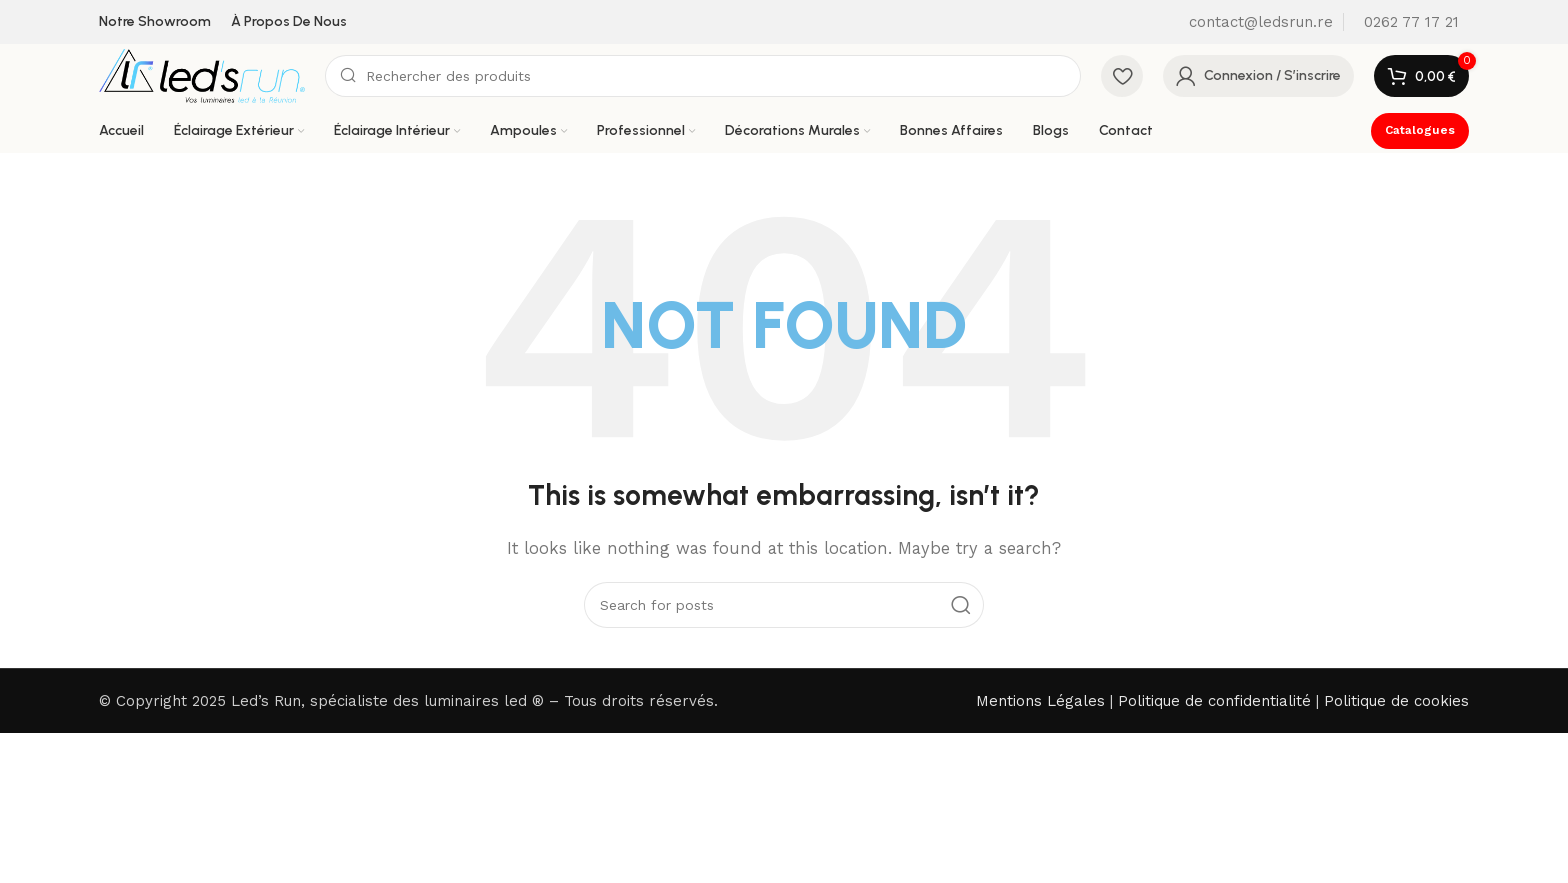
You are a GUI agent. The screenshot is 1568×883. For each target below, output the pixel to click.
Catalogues (1420, 130)
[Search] (703, 76)
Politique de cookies (1396, 701)
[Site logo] (202, 75)
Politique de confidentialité (1214, 701)
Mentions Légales (1040, 701)
